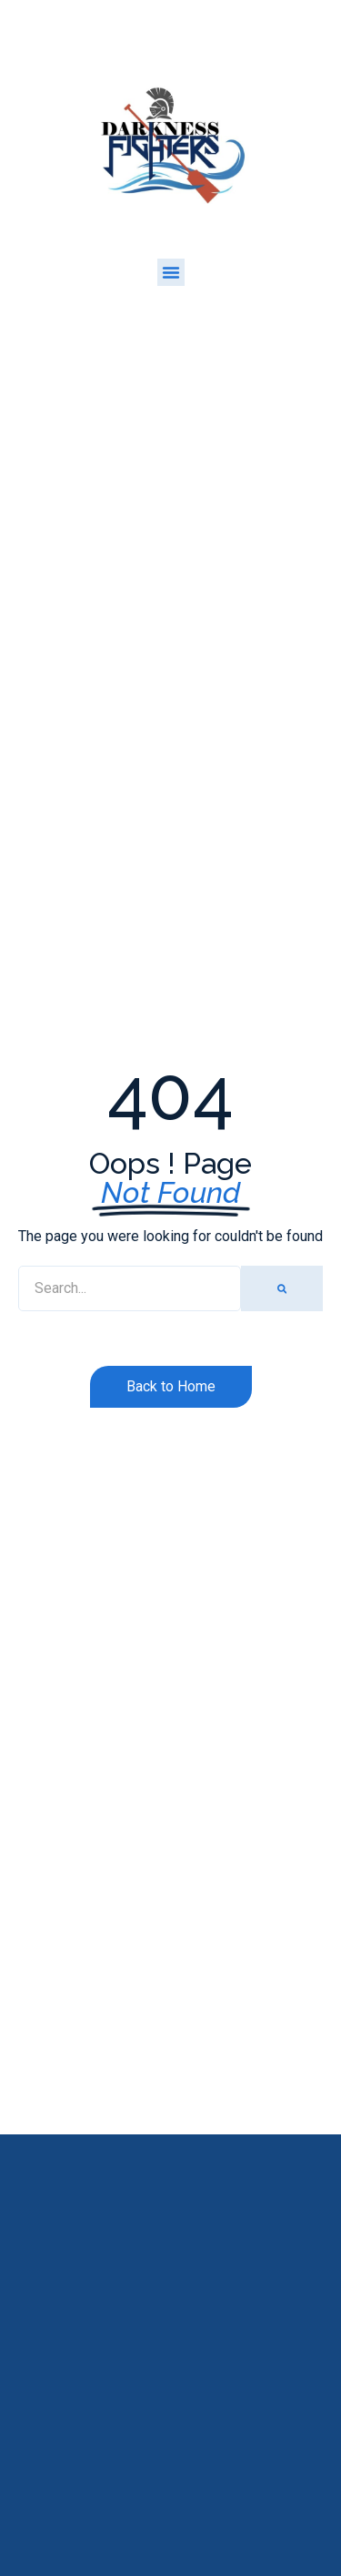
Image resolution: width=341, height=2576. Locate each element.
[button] (171, 272)
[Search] (282, 1288)
